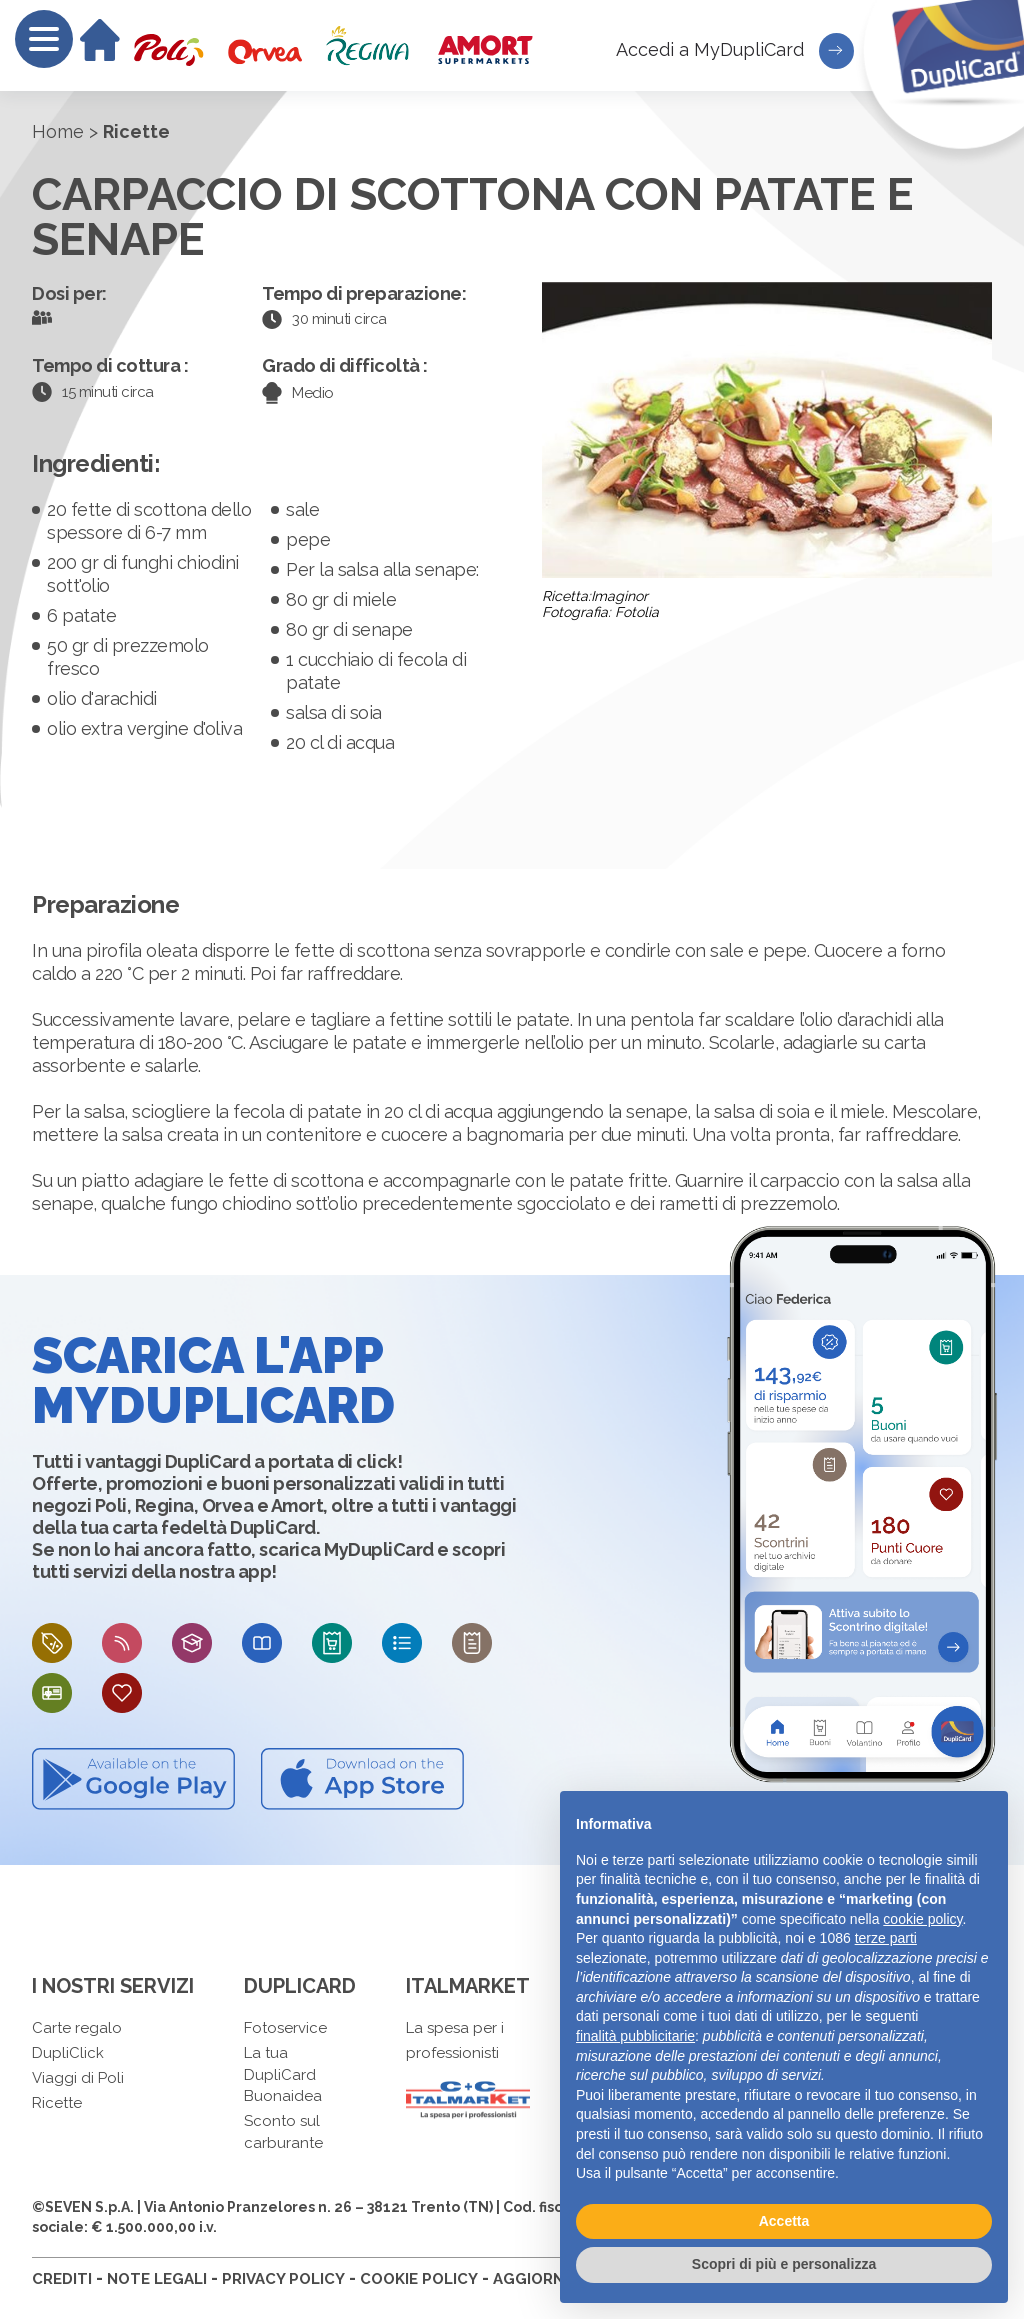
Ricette (57, 2103)
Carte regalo (77, 2028)
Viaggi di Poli (78, 2078)
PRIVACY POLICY (283, 2279)
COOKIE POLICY (419, 2279)
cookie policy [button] (922, 1919)
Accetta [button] (784, 2221)
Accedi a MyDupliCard (735, 51)
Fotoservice (285, 2028)
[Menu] (44, 39)
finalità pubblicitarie (635, 2036)
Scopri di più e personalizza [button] (784, 2264)
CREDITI (62, 2279)
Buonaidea (283, 2096)
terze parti (886, 1938)
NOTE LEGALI (157, 2279)
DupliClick (68, 2053)
